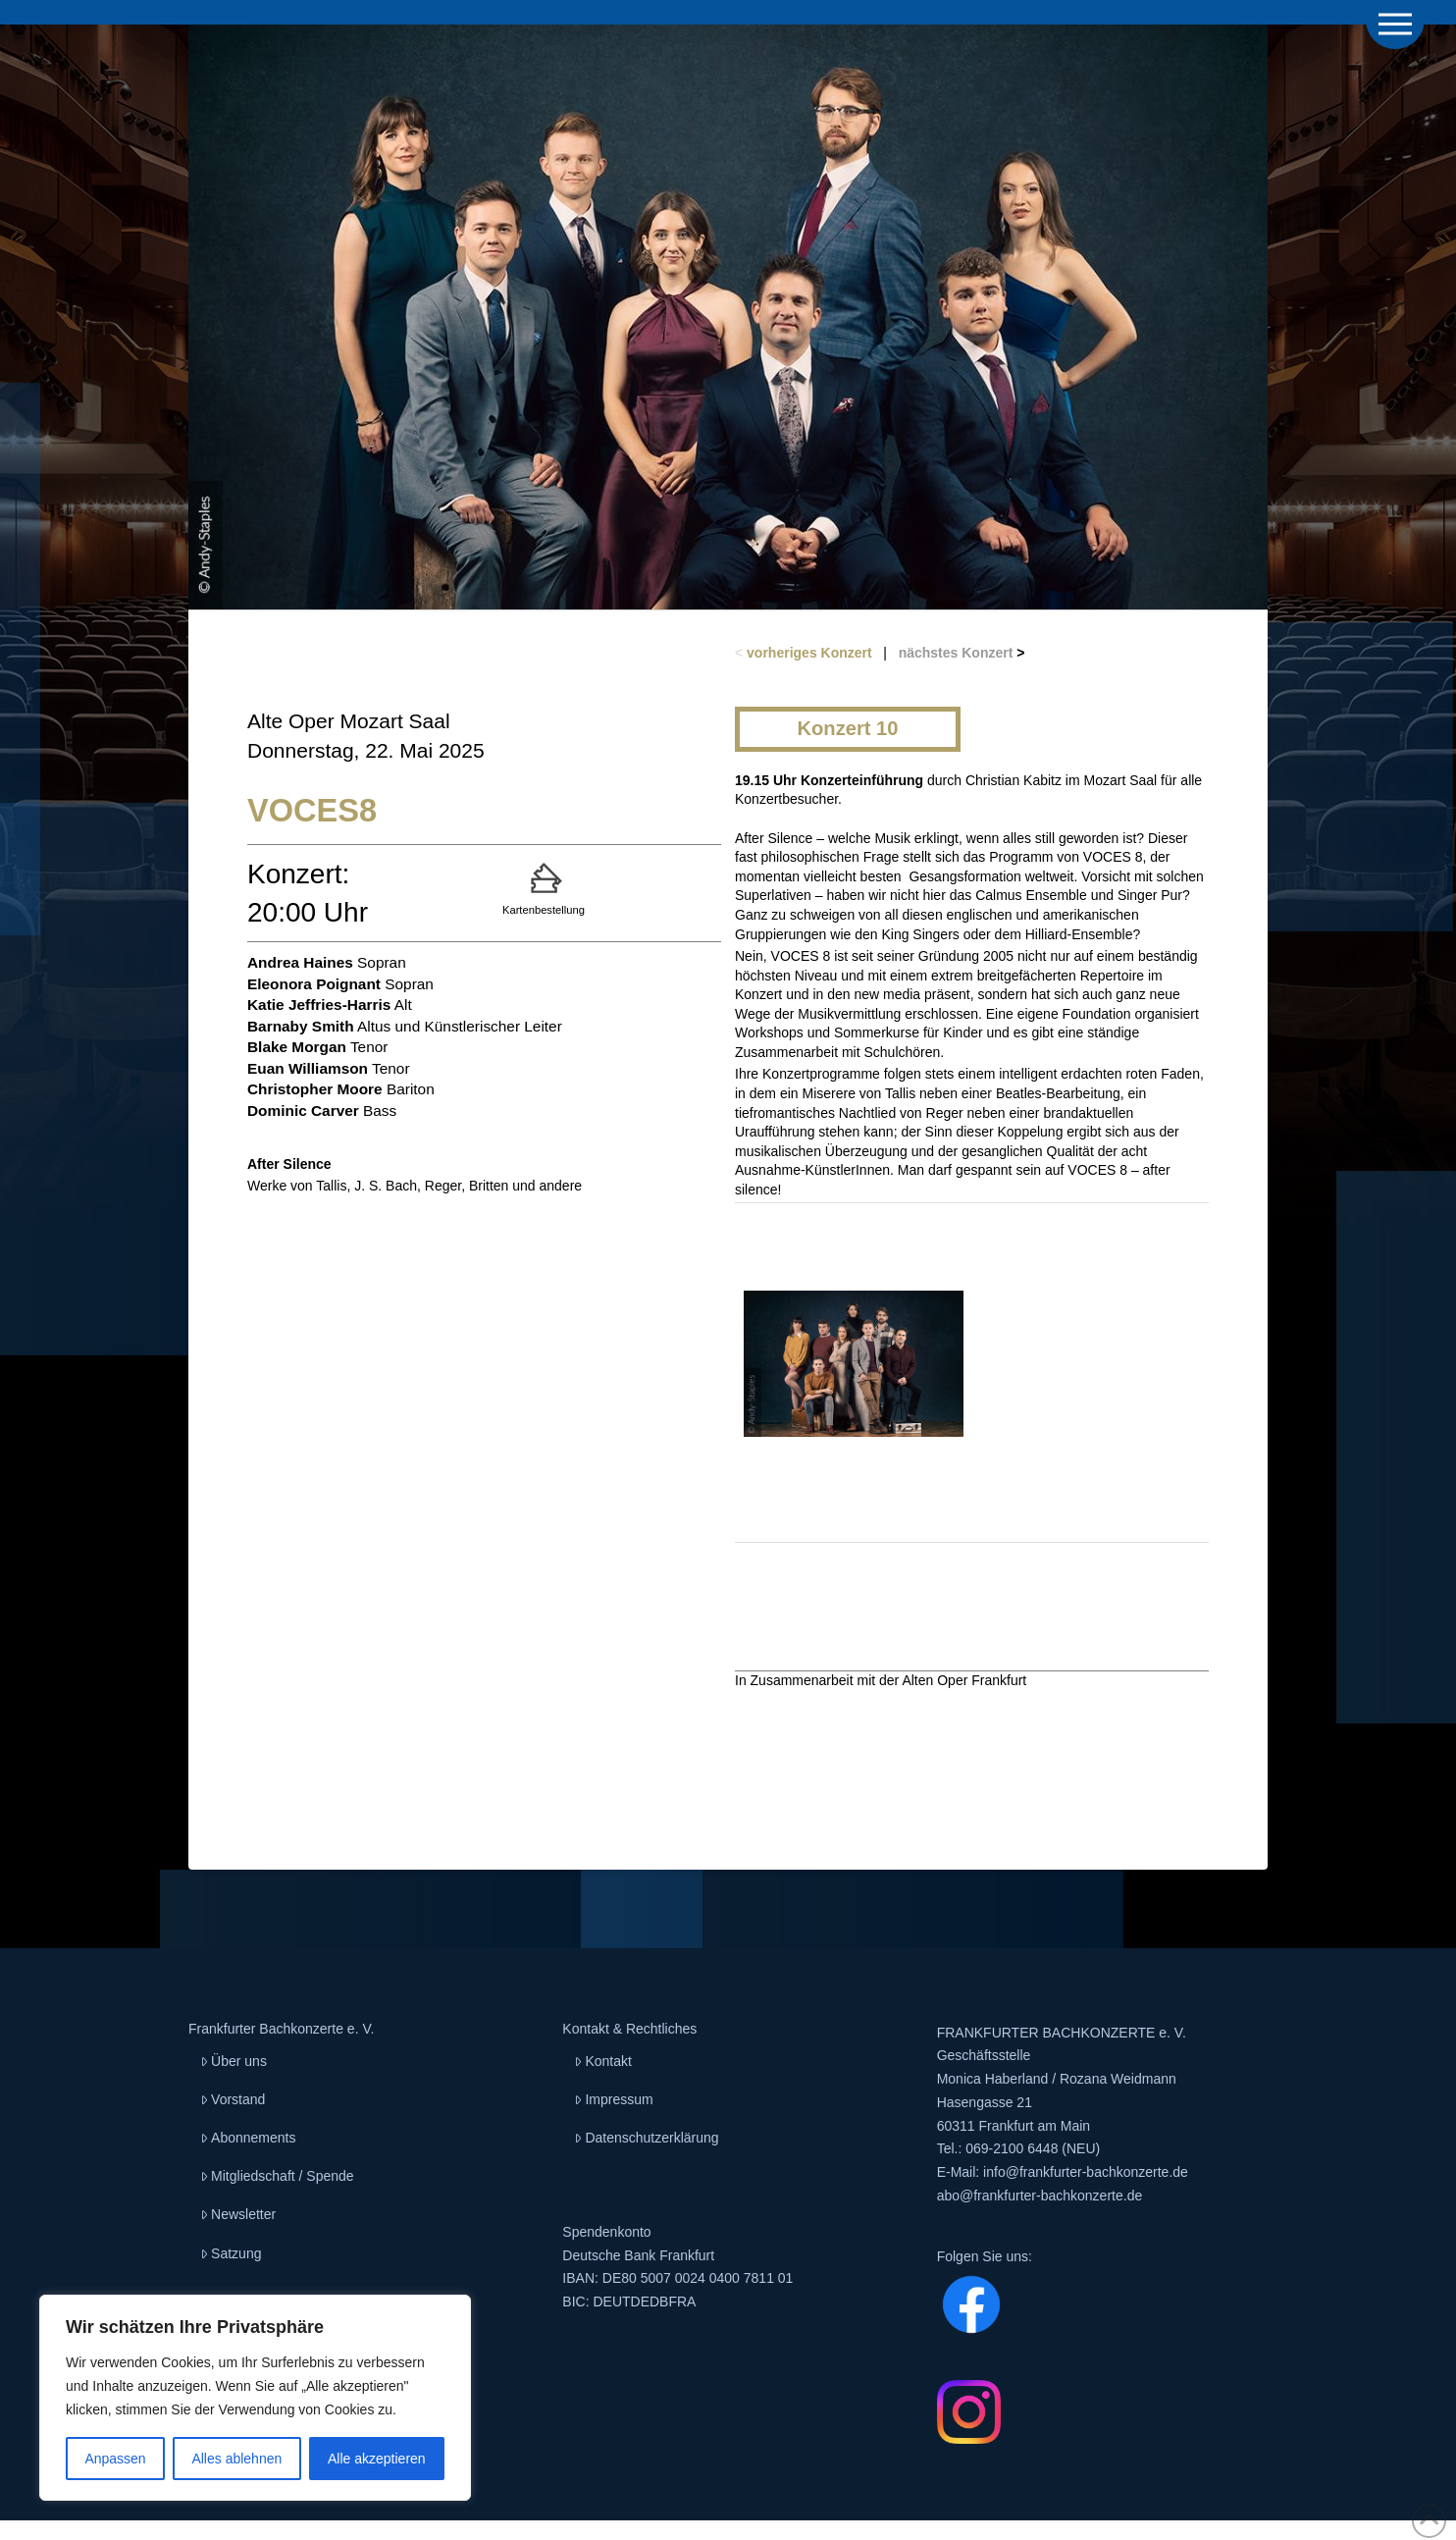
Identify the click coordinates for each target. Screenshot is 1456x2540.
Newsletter (238, 2214)
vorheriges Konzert (809, 653)
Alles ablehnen (236, 2458)
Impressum (613, 2099)
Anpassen (114, 2458)
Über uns (233, 2061)
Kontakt (603, 2061)
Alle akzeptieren (377, 2458)
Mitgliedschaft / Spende (277, 2176)
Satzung (231, 2253)
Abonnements (248, 2137)
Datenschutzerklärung (646, 2137)
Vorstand (232, 2099)
